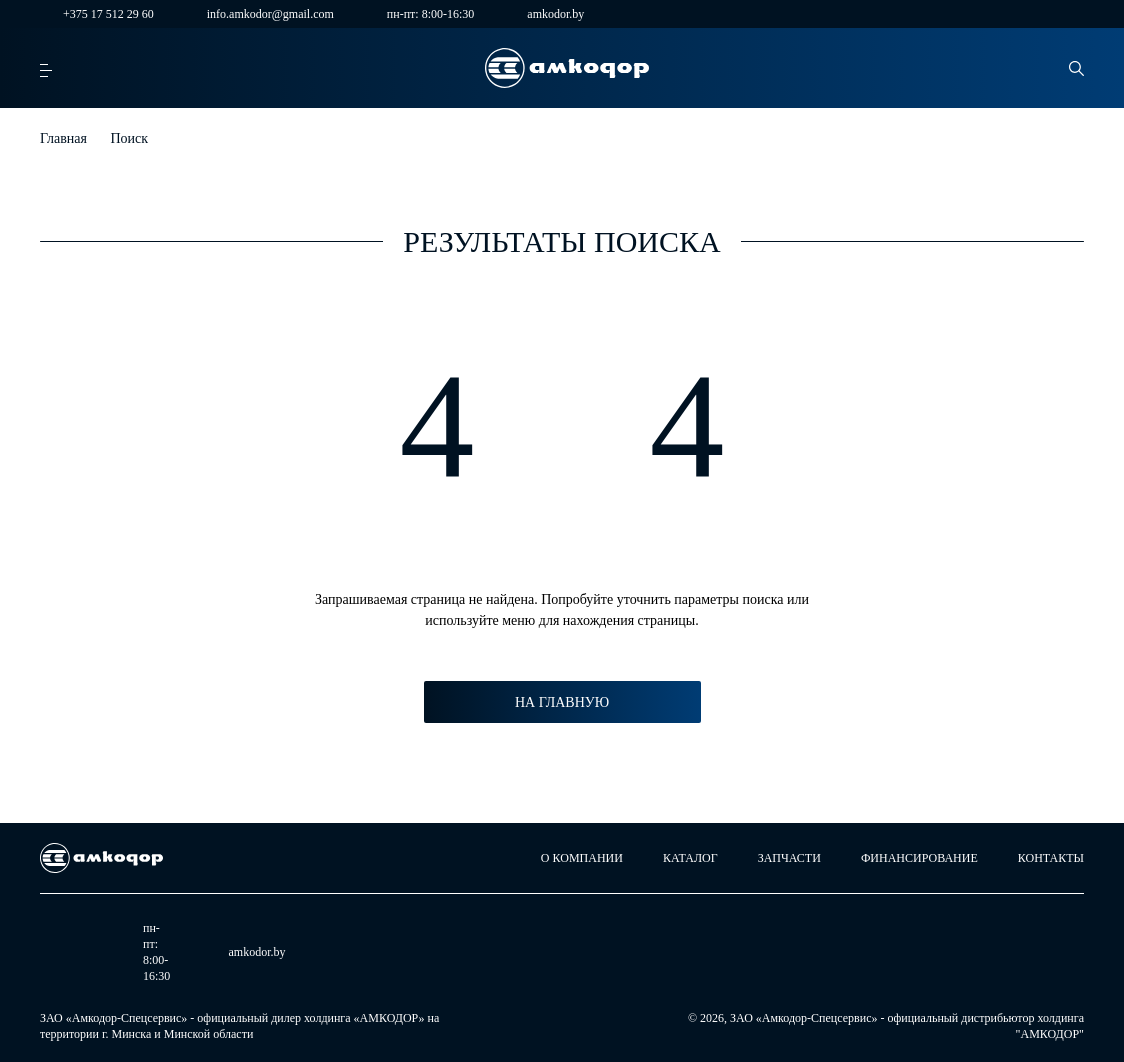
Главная (63, 138)
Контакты (1051, 858)
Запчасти (789, 858)
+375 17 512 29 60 (97, 14)
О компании (582, 858)
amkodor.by (544, 14)
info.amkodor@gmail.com (259, 14)
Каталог (690, 858)
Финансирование (919, 858)
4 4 (562, 426)
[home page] (567, 68)
